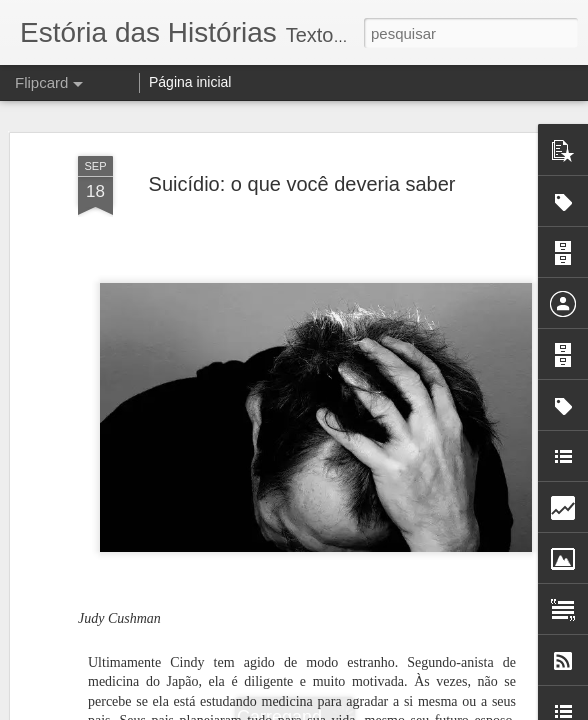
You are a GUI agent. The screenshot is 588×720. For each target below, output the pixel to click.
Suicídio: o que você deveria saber (302, 184)
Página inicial (190, 82)
